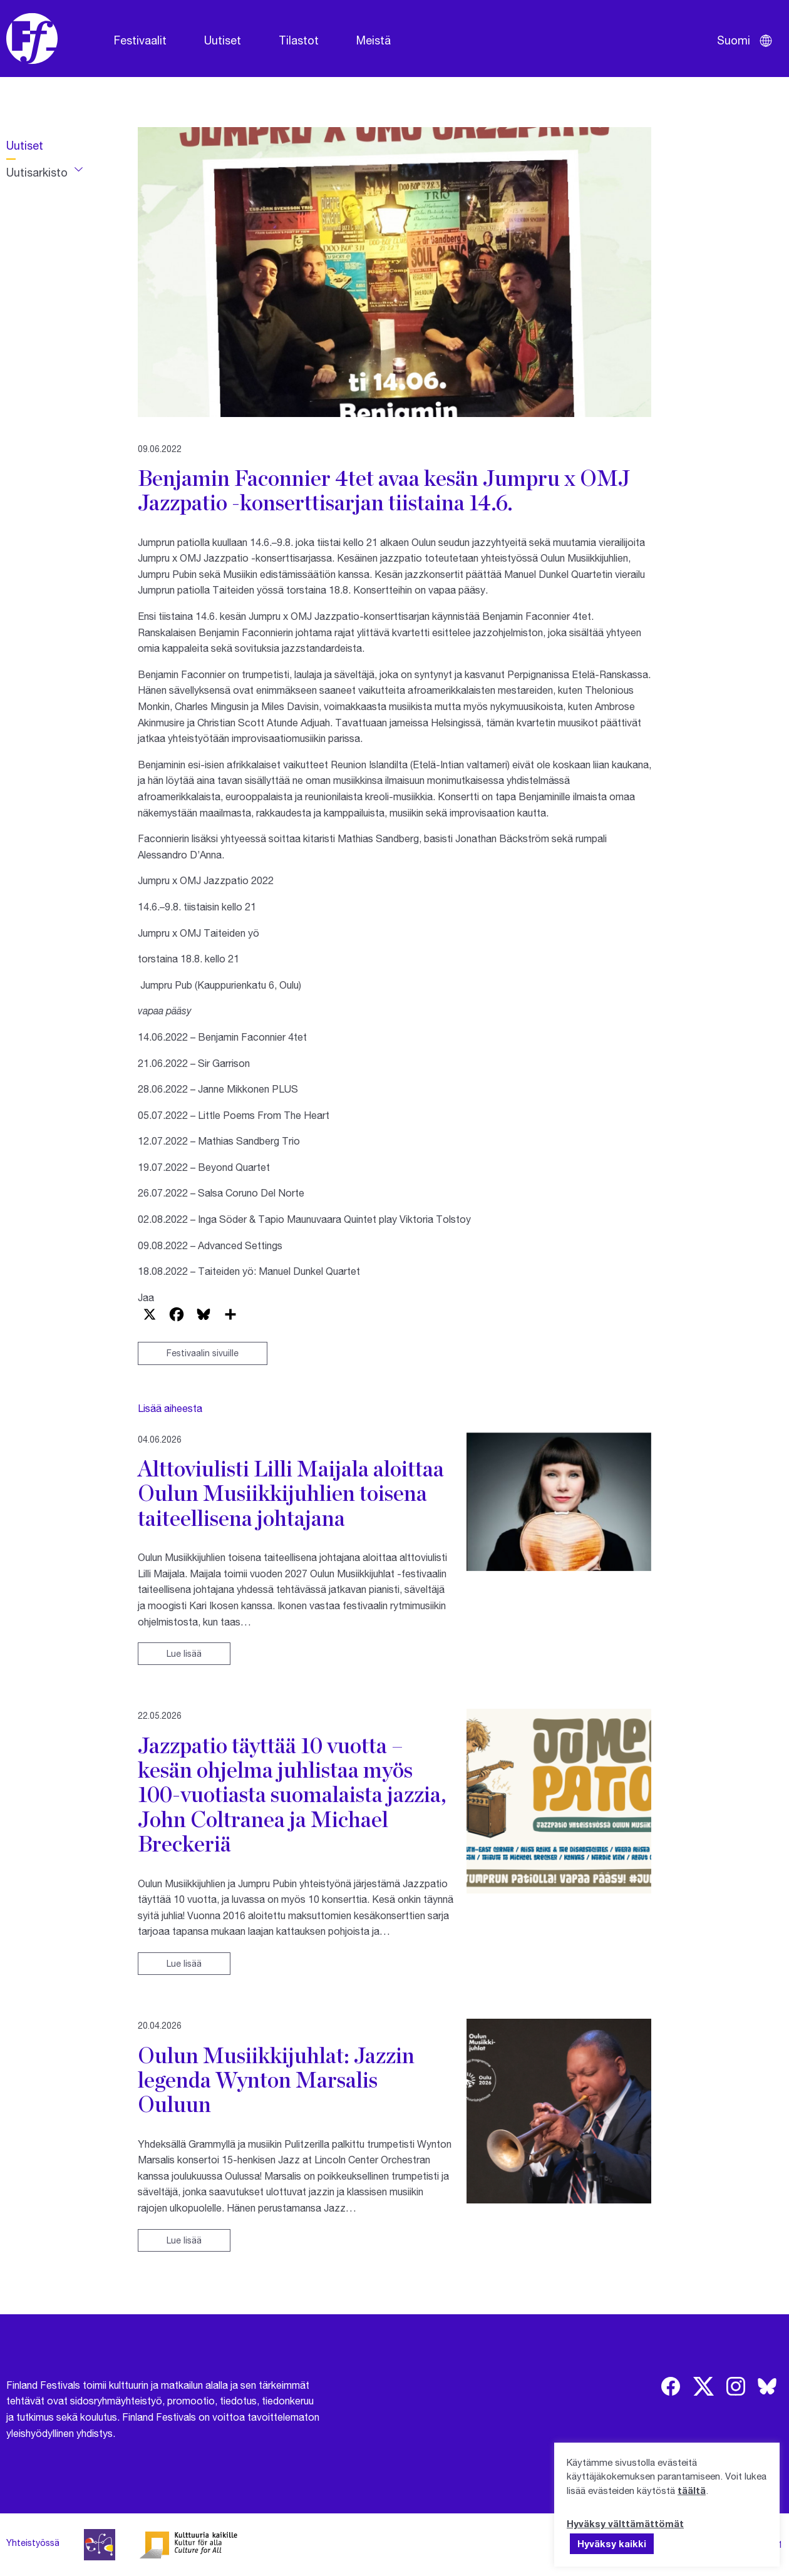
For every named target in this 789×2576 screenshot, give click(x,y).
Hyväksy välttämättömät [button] (625, 2523)
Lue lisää (184, 1653)
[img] (670, 2386)
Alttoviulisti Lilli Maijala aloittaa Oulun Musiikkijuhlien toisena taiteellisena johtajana (291, 1493)
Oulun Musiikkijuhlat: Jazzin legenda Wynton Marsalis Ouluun (276, 2080)
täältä (692, 2490)
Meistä (373, 40)
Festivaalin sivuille (203, 1352)
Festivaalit (140, 40)
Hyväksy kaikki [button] (611, 2543)
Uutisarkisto (37, 172)
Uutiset (222, 40)
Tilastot (299, 40)
